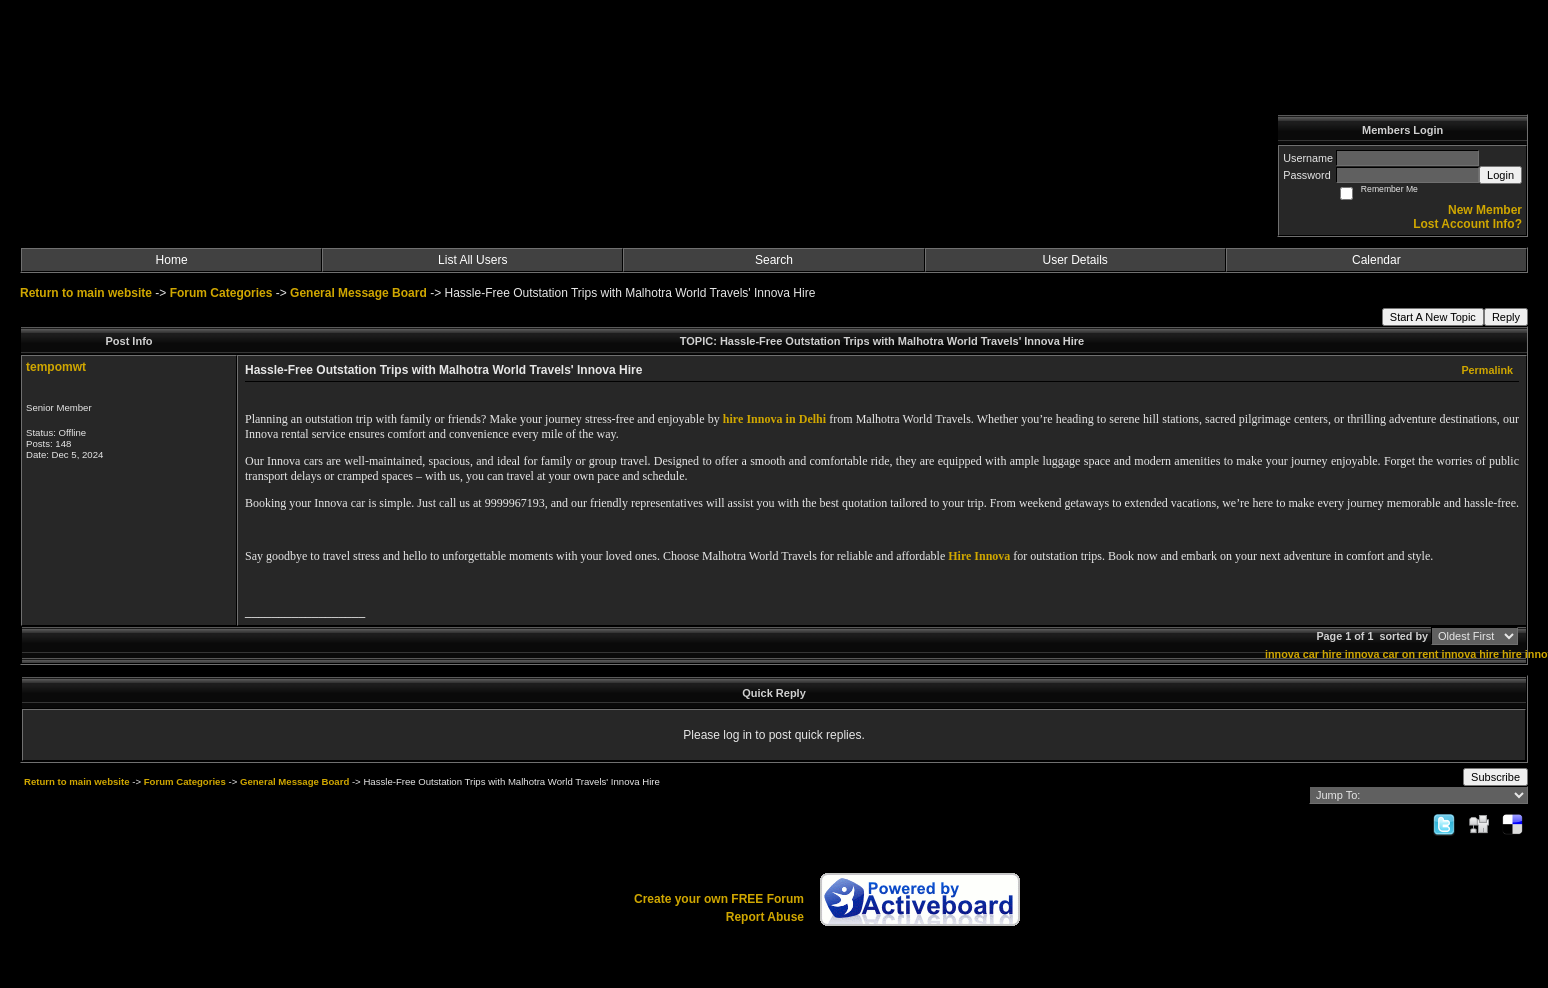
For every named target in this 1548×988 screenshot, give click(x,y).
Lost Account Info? (1467, 224)
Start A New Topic (1433, 317)
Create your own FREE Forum (719, 899)
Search (774, 260)
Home (172, 260)
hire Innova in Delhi (774, 419)
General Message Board (358, 293)
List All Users (472, 260)
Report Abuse (765, 917)
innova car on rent (1392, 654)
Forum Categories (221, 293)
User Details (1074, 260)
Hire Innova (979, 556)
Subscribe (1495, 777)
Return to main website (87, 293)
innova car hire (1303, 654)
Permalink (1487, 370)
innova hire (1470, 654)
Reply (1506, 317)
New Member (1485, 210)
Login (1500, 175)
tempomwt (56, 367)
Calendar (1376, 260)
